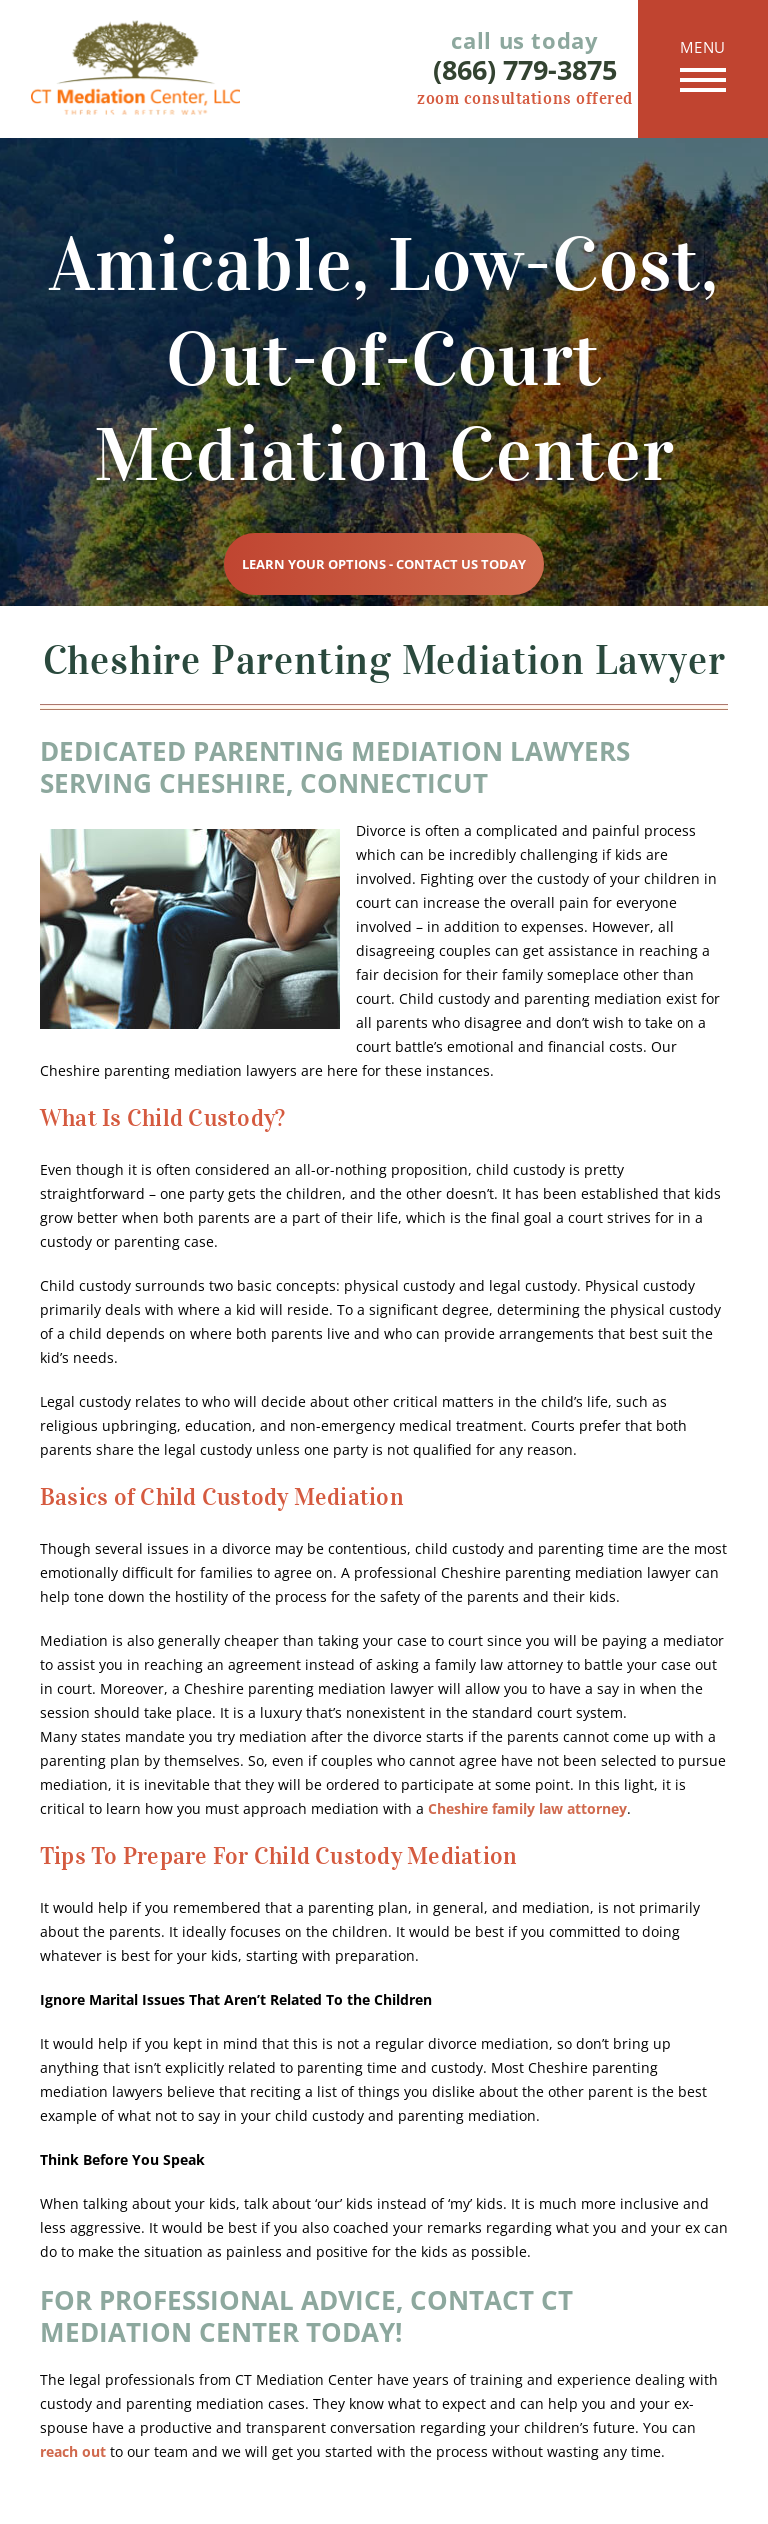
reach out (73, 2451)
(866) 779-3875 (525, 70)
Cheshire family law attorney (527, 1808)
